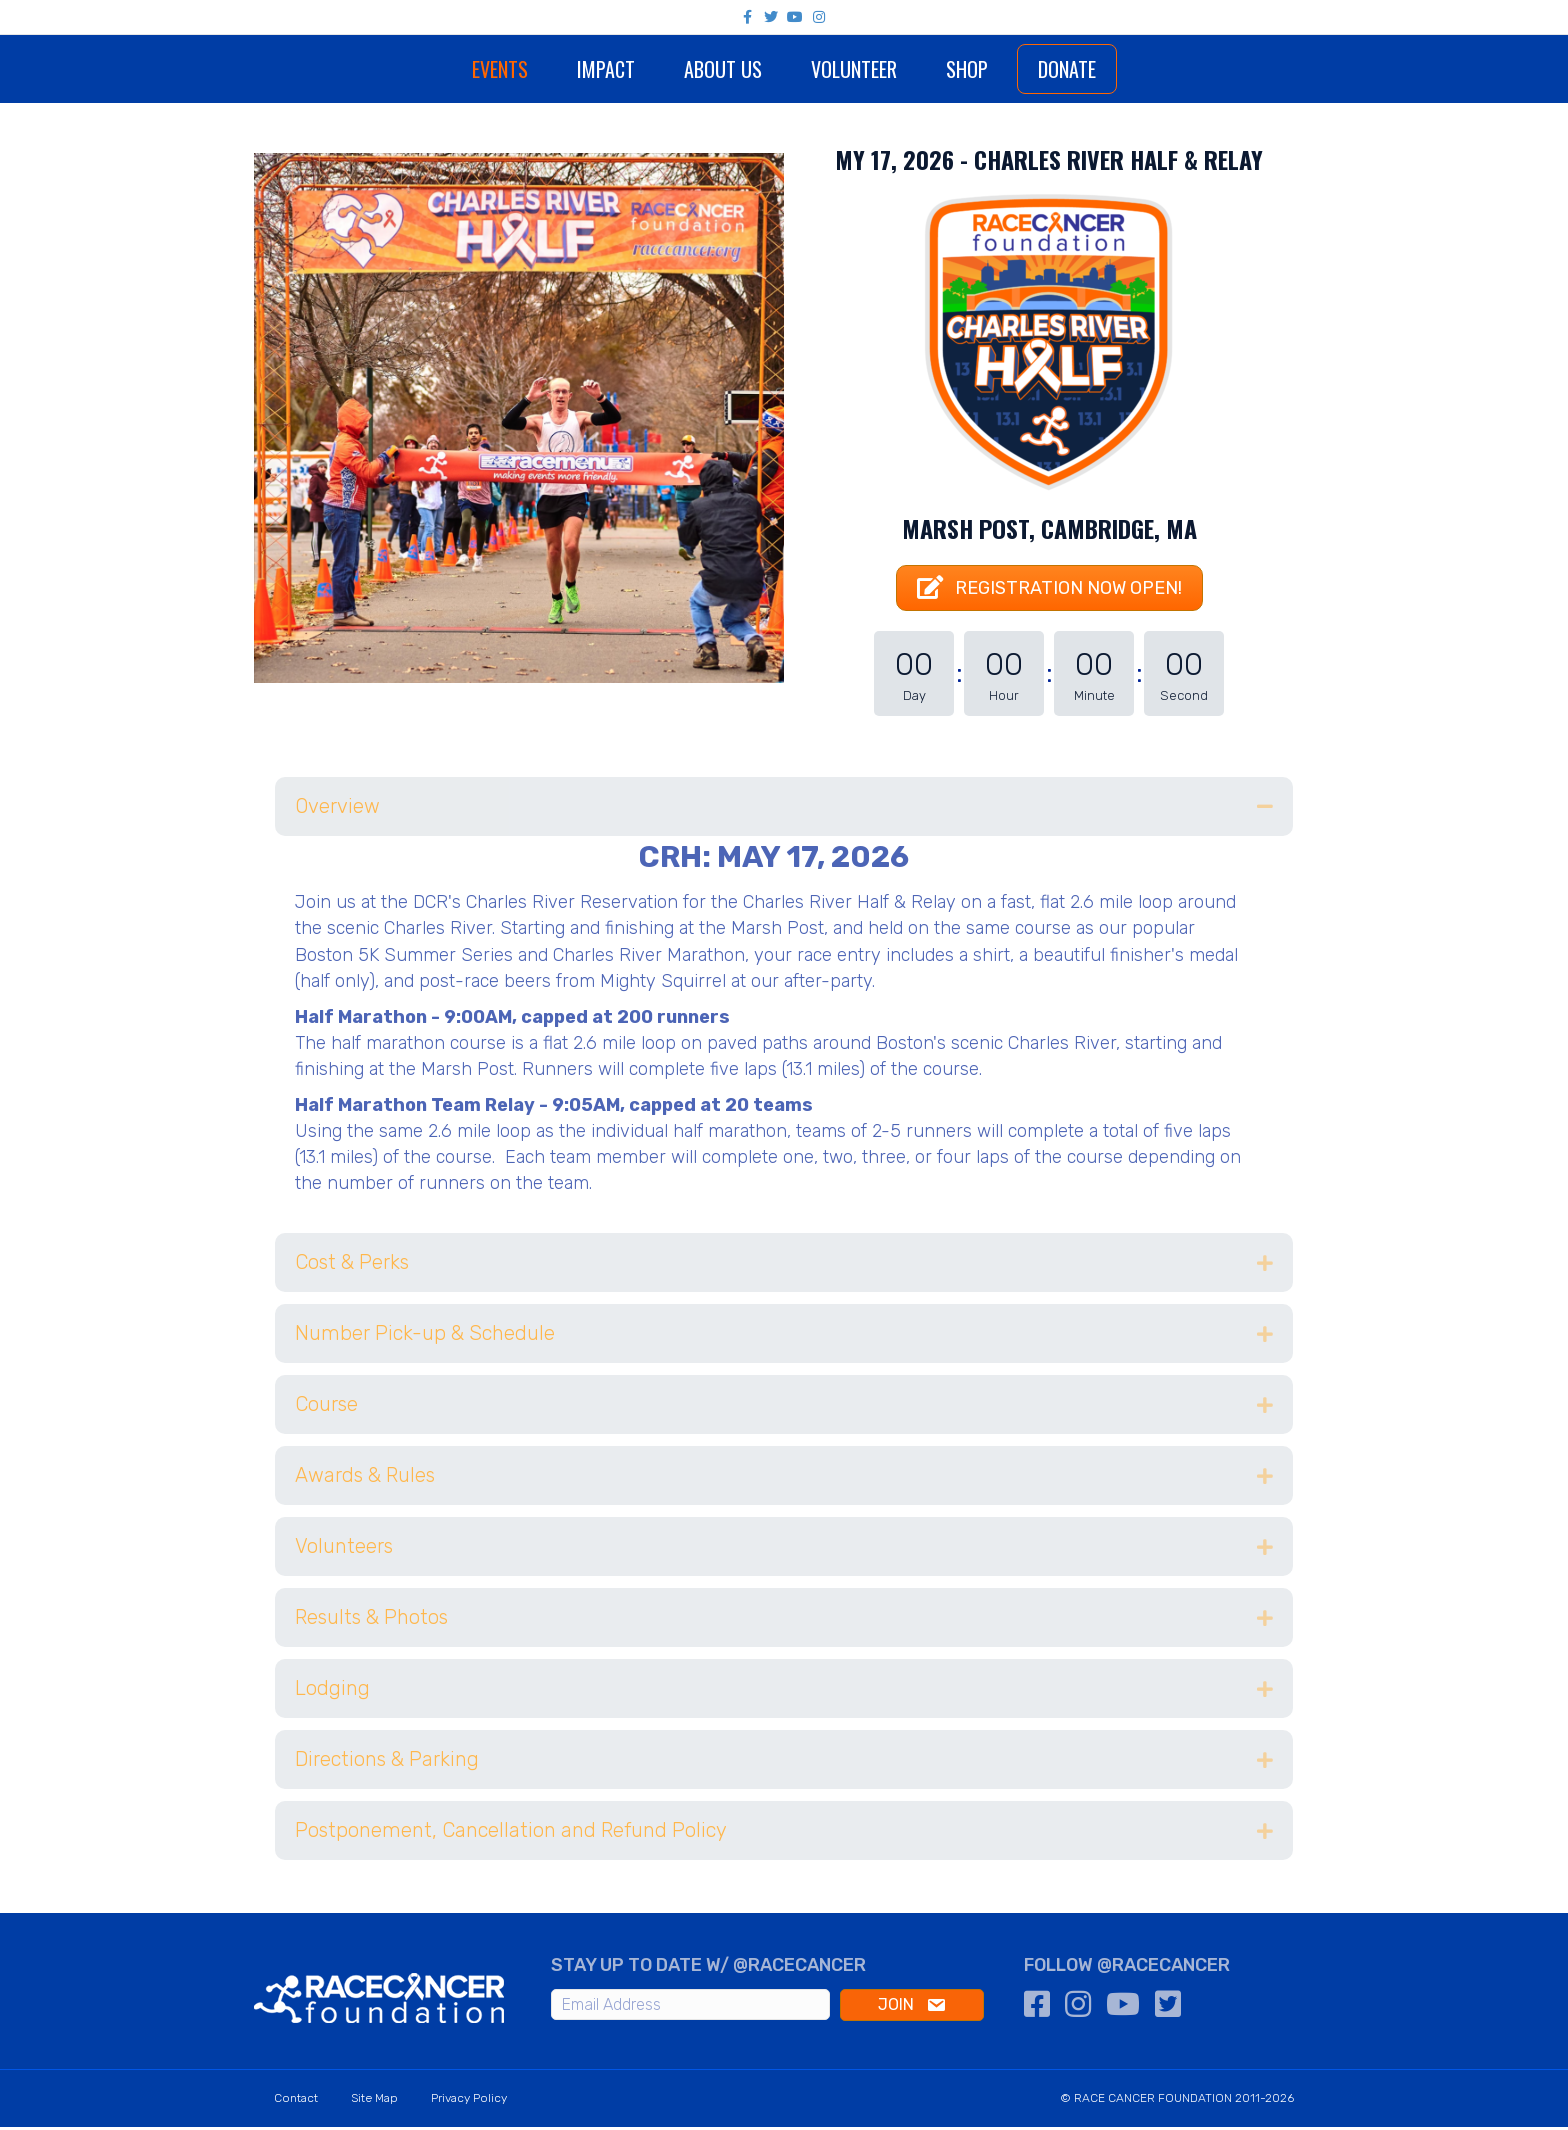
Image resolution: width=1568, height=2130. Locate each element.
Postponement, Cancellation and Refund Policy (511, 1834)
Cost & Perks (352, 1266)
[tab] (784, 809)
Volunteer (912, 69)
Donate (1125, 69)
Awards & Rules (365, 1479)
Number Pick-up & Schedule (425, 1337)
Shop (1025, 69)
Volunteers (344, 1550)
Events (441, 69)
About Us (664, 69)
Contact (296, 2101)
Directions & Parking (387, 1763)
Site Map (374, 2101)
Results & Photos (371, 1621)
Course (326, 1408)
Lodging (332, 1692)
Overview (337, 809)
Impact (547, 69)
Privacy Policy (469, 2101)
